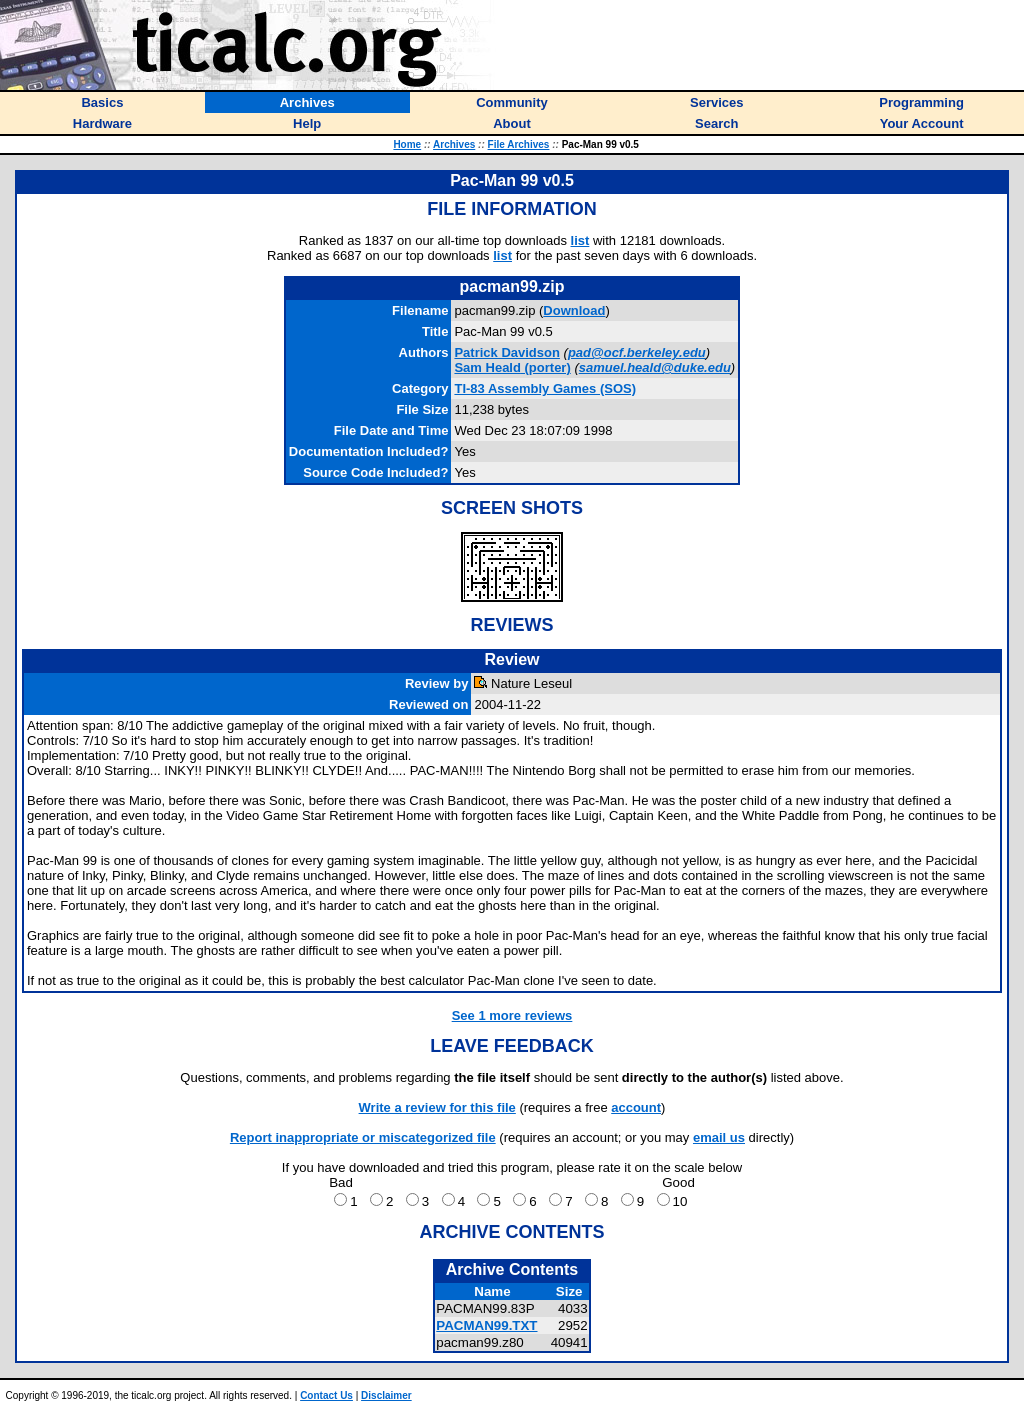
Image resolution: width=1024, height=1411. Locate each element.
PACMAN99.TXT (486, 1325)
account (636, 1107)
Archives (454, 144)
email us (719, 1137)
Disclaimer (386, 1395)
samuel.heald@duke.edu (655, 367)
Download (574, 310)
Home (407, 144)
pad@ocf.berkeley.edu (637, 352)
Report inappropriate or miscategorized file (363, 1137)
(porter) (512, 367)
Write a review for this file (437, 1107)
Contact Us (326, 1395)
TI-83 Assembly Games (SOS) (545, 388)
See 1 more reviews (512, 1015)
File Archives (519, 144)
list (580, 240)
